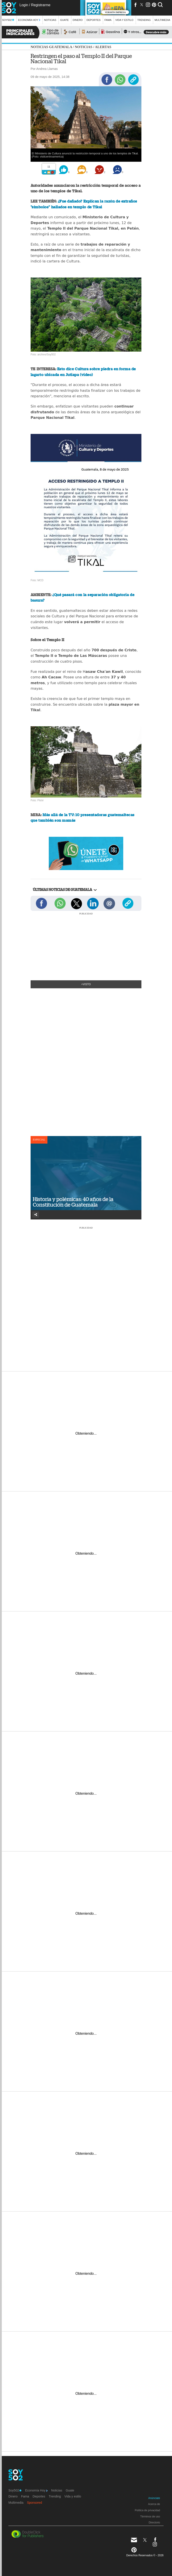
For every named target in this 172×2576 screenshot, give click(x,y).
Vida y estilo (124, 19)
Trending (144, 19)
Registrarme (40, 5)
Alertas (103, 47)
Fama (107, 19)
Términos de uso (150, 2516)
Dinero (78, 19)
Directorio (154, 2522)
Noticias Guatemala (51, 47)
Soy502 (8, 19)
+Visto (86, 984)
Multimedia (15, 2502)
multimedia (162, 19)
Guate (64, 19)
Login (24, 5)
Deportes (93, 19)
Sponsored (34, 2502)
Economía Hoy (29, 19)
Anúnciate (154, 2498)
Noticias (50, 19)
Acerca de (154, 2504)
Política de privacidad (147, 2510)
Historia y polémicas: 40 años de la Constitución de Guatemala (73, 1202)
